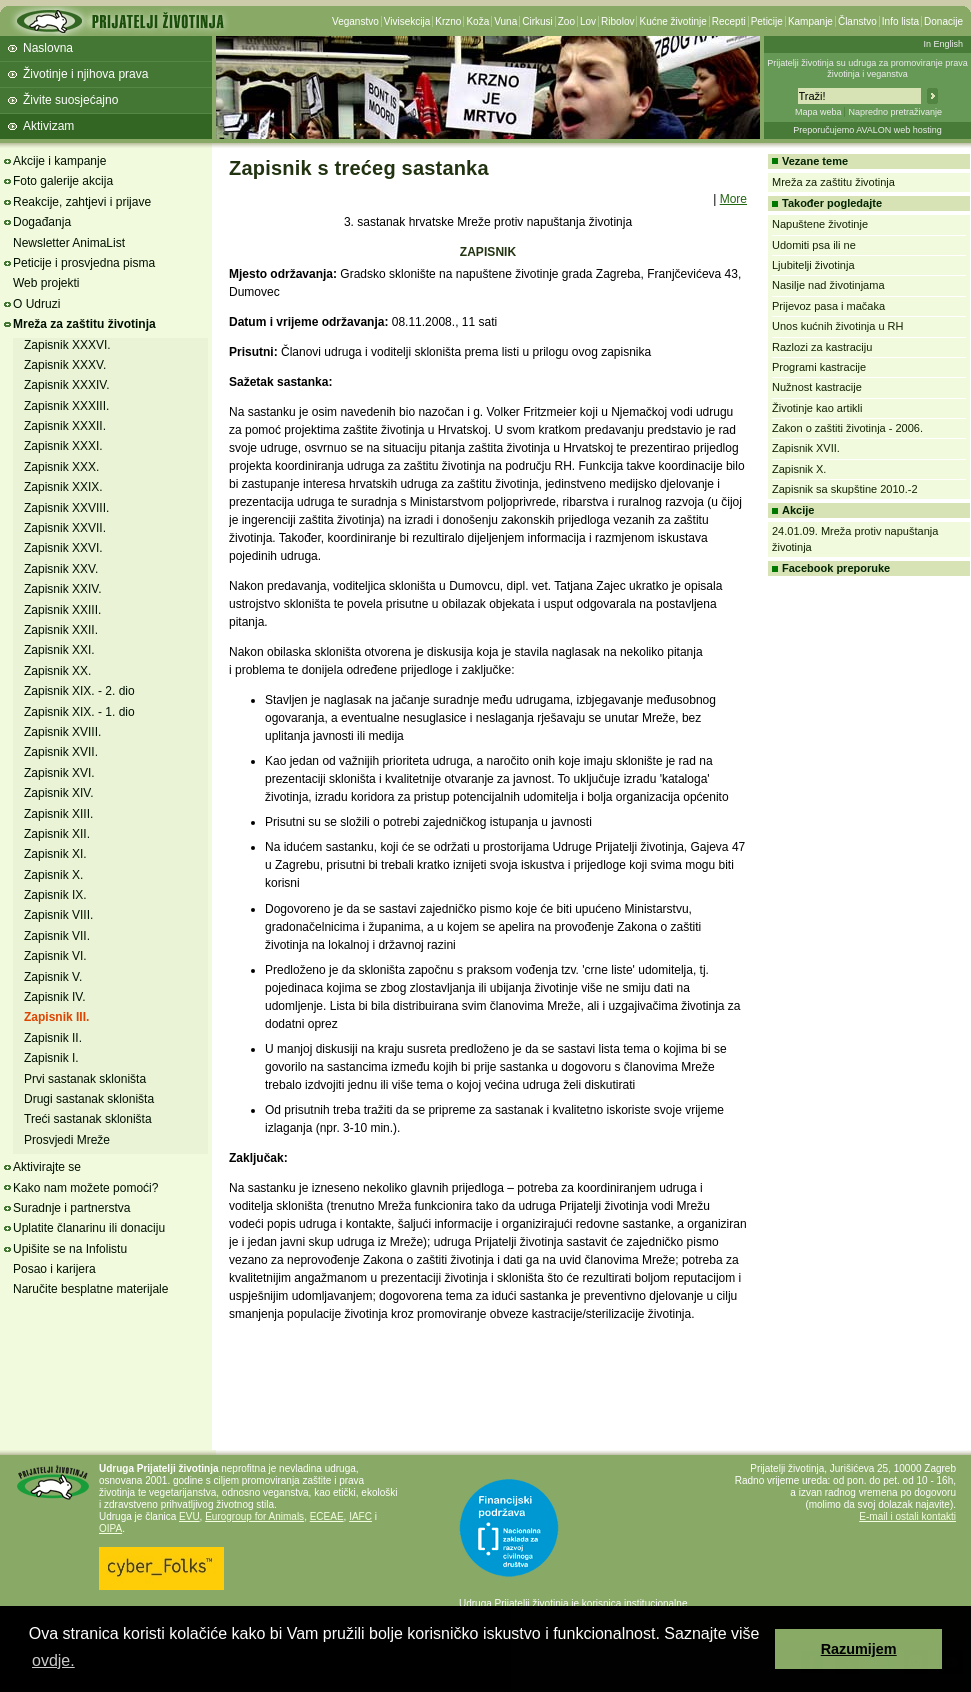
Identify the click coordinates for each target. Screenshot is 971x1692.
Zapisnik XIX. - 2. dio (79, 691)
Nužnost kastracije (817, 387)
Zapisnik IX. (55, 895)
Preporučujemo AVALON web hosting (867, 130)
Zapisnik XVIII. (62, 732)
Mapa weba (818, 112)
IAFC (360, 1516)
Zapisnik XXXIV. (67, 385)
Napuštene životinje (820, 224)
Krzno (448, 21)
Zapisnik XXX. (61, 467)
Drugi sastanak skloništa (89, 1099)
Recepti (729, 21)
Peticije (767, 21)
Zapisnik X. (53, 875)
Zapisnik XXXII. (65, 426)
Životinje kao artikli (817, 408)
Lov (588, 21)
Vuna (505, 21)
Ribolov (617, 21)
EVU (189, 1516)
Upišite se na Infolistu (70, 1249)
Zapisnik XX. (57, 671)
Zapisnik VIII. (58, 915)
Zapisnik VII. (57, 936)
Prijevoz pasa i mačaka (828, 306)
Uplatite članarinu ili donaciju (89, 1228)
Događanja (42, 222)
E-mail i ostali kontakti (907, 1516)
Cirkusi (537, 21)
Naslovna (48, 48)
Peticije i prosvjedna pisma (84, 263)
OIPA (110, 1528)
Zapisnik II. (53, 1038)
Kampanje (810, 21)
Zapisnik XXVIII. (66, 508)
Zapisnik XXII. (61, 630)
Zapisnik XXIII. (62, 610)
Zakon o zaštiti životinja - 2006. (847, 428)
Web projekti (46, 283)
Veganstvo (355, 21)
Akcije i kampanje (59, 161)
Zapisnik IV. (55, 997)
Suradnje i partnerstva (71, 1208)
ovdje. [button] (53, 1660)
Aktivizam (48, 126)
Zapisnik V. (53, 977)
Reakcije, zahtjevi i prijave (82, 202)
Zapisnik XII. (57, 834)
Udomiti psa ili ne (814, 245)
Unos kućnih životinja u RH (837, 326)
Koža (477, 21)
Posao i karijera (54, 1269)
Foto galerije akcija (63, 181)
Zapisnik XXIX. (63, 487)
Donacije (943, 21)
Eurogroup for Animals (254, 1516)
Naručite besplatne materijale (90, 1289)
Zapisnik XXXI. (63, 446)
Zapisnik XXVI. (63, 548)
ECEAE (327, 1516)
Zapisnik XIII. (58, 814)
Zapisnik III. (56, 1017)
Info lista (900, 21)
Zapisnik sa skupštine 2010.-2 (845, 489)
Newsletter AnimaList (69, 243)
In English (943, 44)
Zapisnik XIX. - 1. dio (79, 712)
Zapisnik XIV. (59, 793)
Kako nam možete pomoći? (85, 1188)
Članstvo (857, 21)
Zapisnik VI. (55, 956)
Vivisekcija (407, 21)
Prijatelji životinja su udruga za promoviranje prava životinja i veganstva (867, 68)
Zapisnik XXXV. (65, 365)
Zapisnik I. (51, 1058)
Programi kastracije (819, 367)
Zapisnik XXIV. (63, 589)
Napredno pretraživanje (895, 112)
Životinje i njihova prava (85, 74)
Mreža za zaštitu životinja (84, 324)
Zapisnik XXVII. (65, 528)
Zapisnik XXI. (59, 650)
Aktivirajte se (47, 1167)
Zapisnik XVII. (61, 752)
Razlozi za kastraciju (822, 347)
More (733, 199)
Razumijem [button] (859, 1649)
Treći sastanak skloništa (88, 1119)
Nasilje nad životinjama (828, 285)
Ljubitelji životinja (813, 265)
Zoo (566, 21)
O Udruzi (36, 304)
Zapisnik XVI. (59, 773)
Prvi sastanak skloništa (85, 1079)
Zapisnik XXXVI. (67, 345)
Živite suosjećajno (70, 100)
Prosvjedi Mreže (67, 1140)
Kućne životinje (672, 21)
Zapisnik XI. (55, 854)
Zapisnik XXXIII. (66, 406)
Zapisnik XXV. (61, 569)
